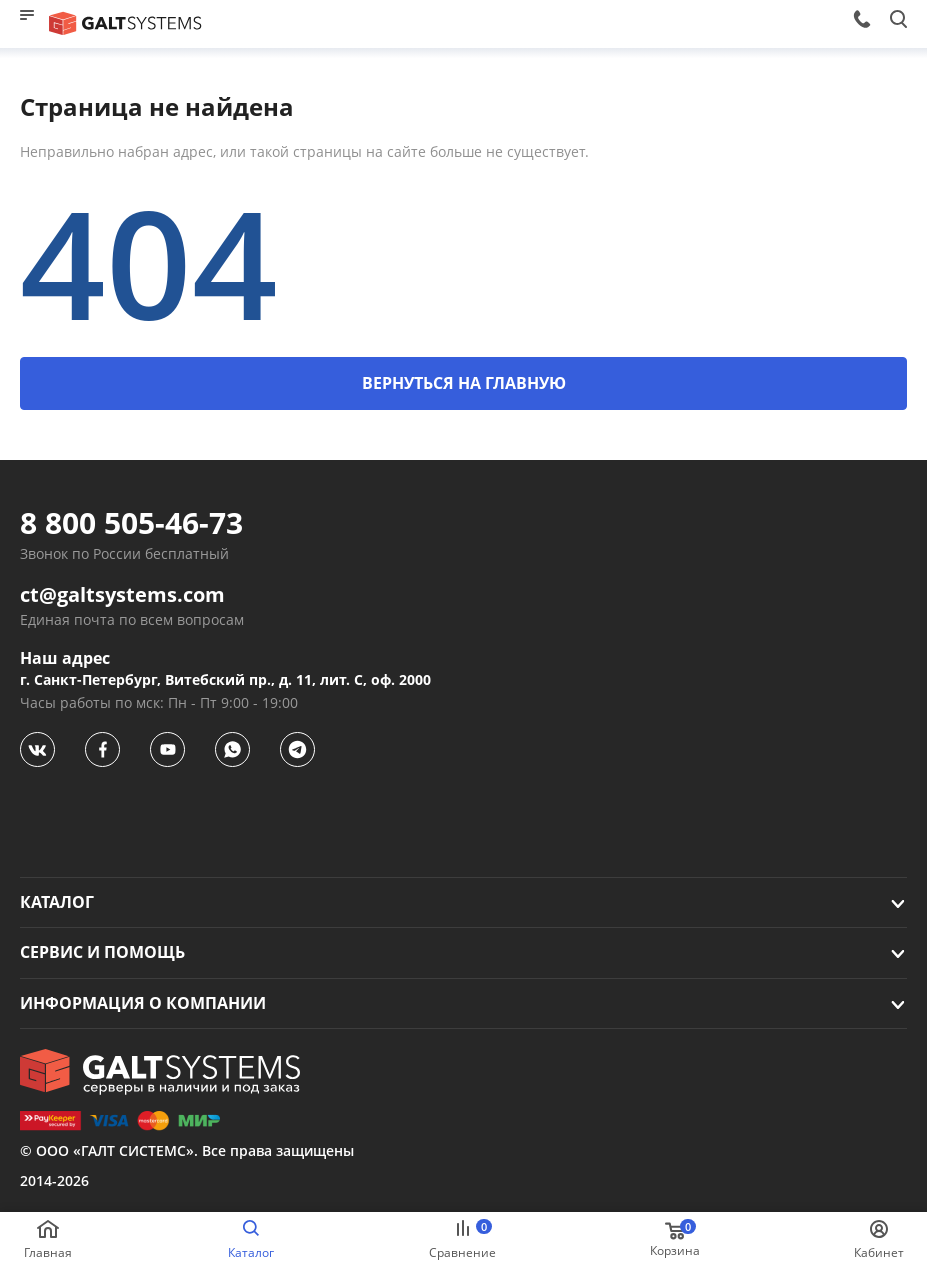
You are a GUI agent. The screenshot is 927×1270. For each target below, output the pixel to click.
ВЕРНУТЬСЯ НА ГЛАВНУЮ (464, 383)
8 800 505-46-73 (131, 523)
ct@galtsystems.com (122, 595)
